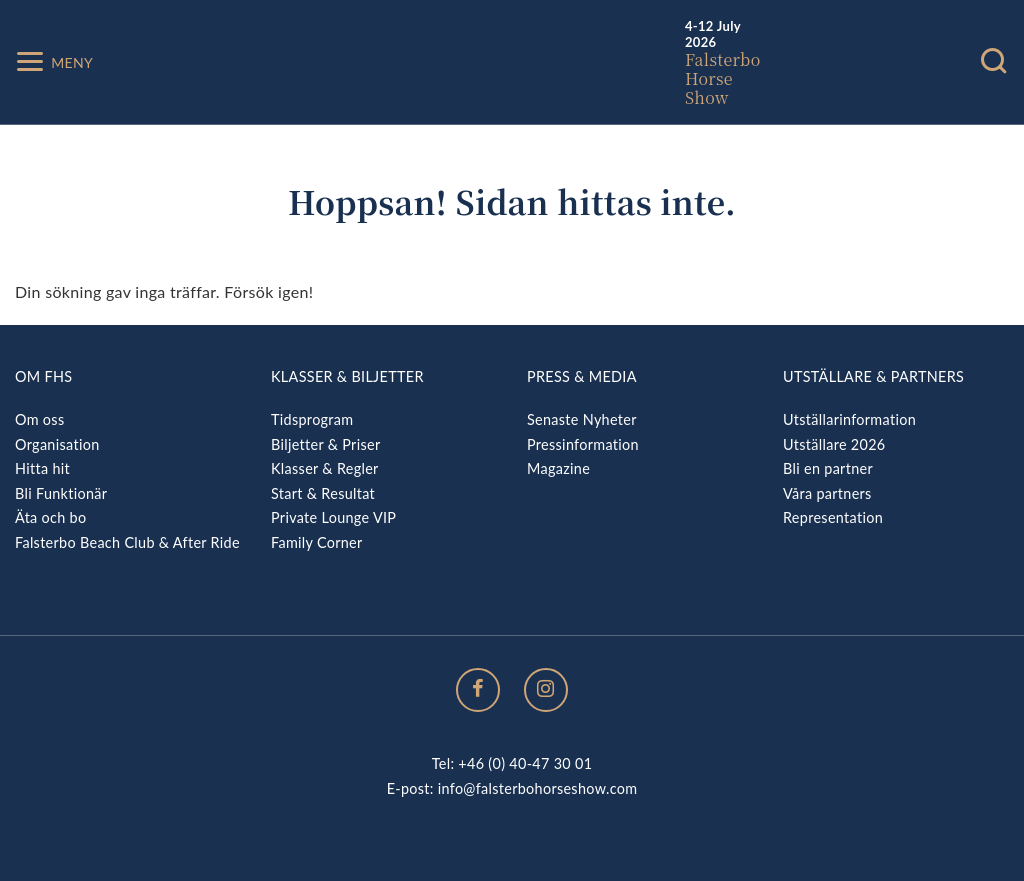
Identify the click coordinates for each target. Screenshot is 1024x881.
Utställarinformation (849, 419)
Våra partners (827, 493)
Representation (833, 517)
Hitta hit (42, 468)
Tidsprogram (312, 419)
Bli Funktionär (61, 493)
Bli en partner (828, 468)
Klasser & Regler (325, 468)
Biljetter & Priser (325, 444)
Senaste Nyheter (582, 419)
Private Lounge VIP (333, 517)
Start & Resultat (323, 493)
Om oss (39, 419)
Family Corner (317, 542)
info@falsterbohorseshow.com (538, 788)
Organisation (57, 444)
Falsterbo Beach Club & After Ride (127, 542)
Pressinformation (583, 444)
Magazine (558, 468)
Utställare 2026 (834, 444)
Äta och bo (50, 517)
